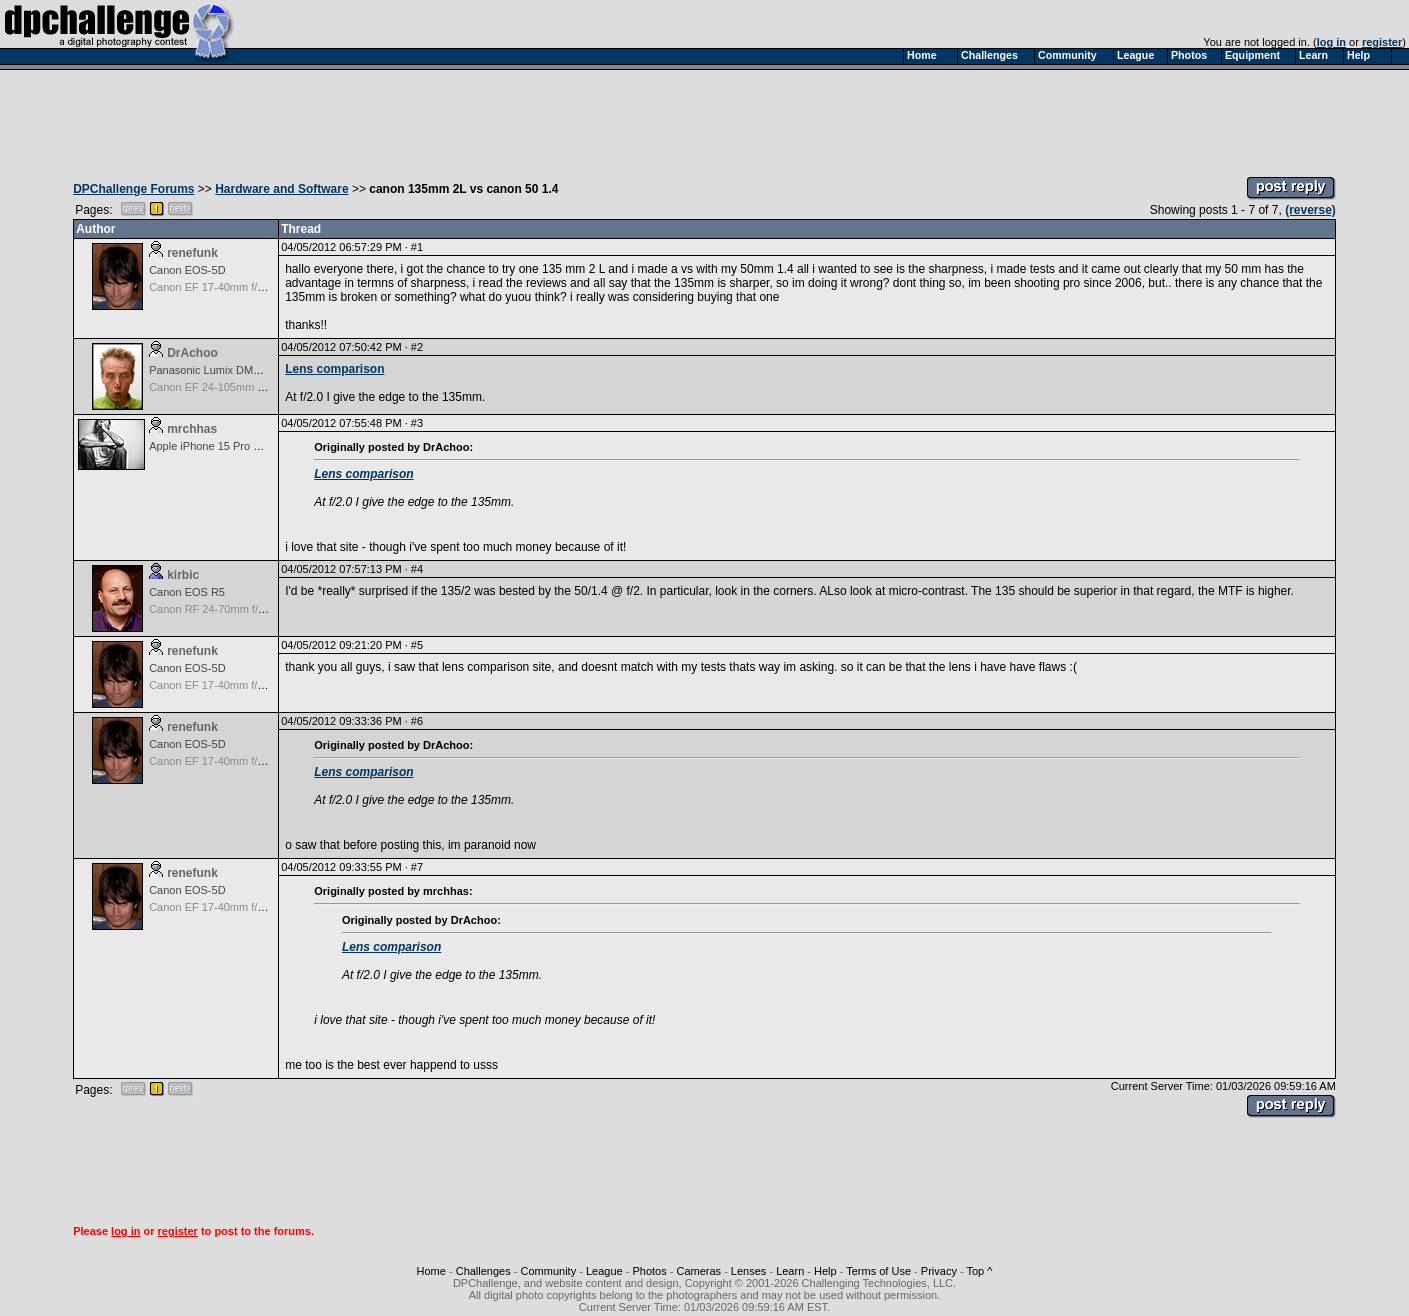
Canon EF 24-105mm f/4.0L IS (223, 387)
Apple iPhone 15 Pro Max (211, 446)
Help (825, 1271)
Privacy (939, 1271)
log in (1331, 42)
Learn (790, 1271)
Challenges (483, 1271)
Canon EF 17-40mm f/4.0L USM (227, 287)
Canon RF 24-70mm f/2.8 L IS (222, 609)
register (1382, 42)
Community (549, 1271)
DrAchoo (192, 353)
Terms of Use (878, 1271)
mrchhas (192, 429)
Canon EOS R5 (187, 592)
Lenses (748, 1271)
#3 (417, 423)
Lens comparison (334, 369)
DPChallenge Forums (133, 189)
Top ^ (979, 1271)
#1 (417, 247)
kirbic (183, 575)
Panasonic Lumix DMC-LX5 (216, 370)
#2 (417, 347)
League (604, 1271)
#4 (417, 569)
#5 (417, 645)
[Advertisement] (705, 118)
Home (431, 1271)
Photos (649, 1271)
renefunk (192, 253)
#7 (417, 867)
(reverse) (1310, 210)
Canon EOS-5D (187, 270)
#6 (417, 721)
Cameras (698, 1271)
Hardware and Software (281, 189)
